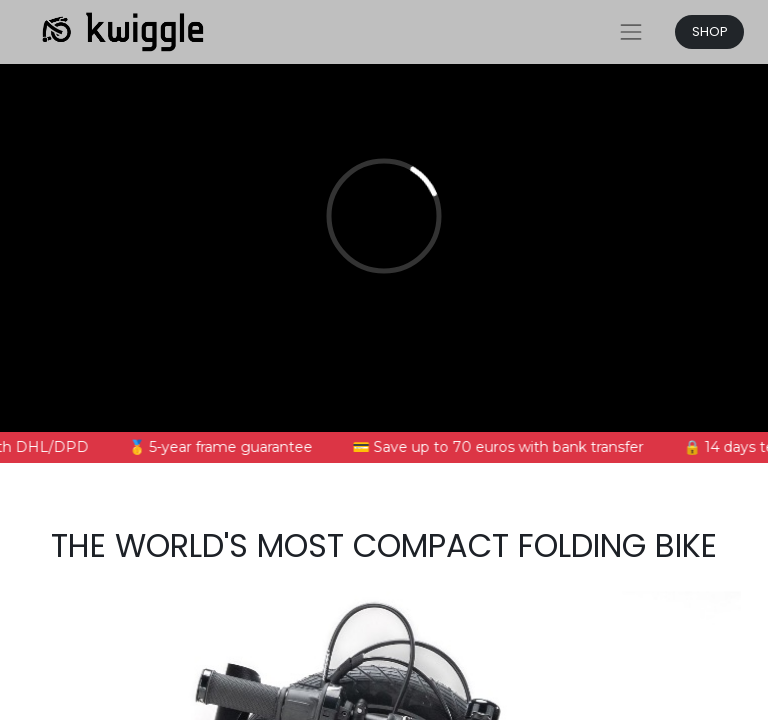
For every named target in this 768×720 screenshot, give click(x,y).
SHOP (710, 31)
